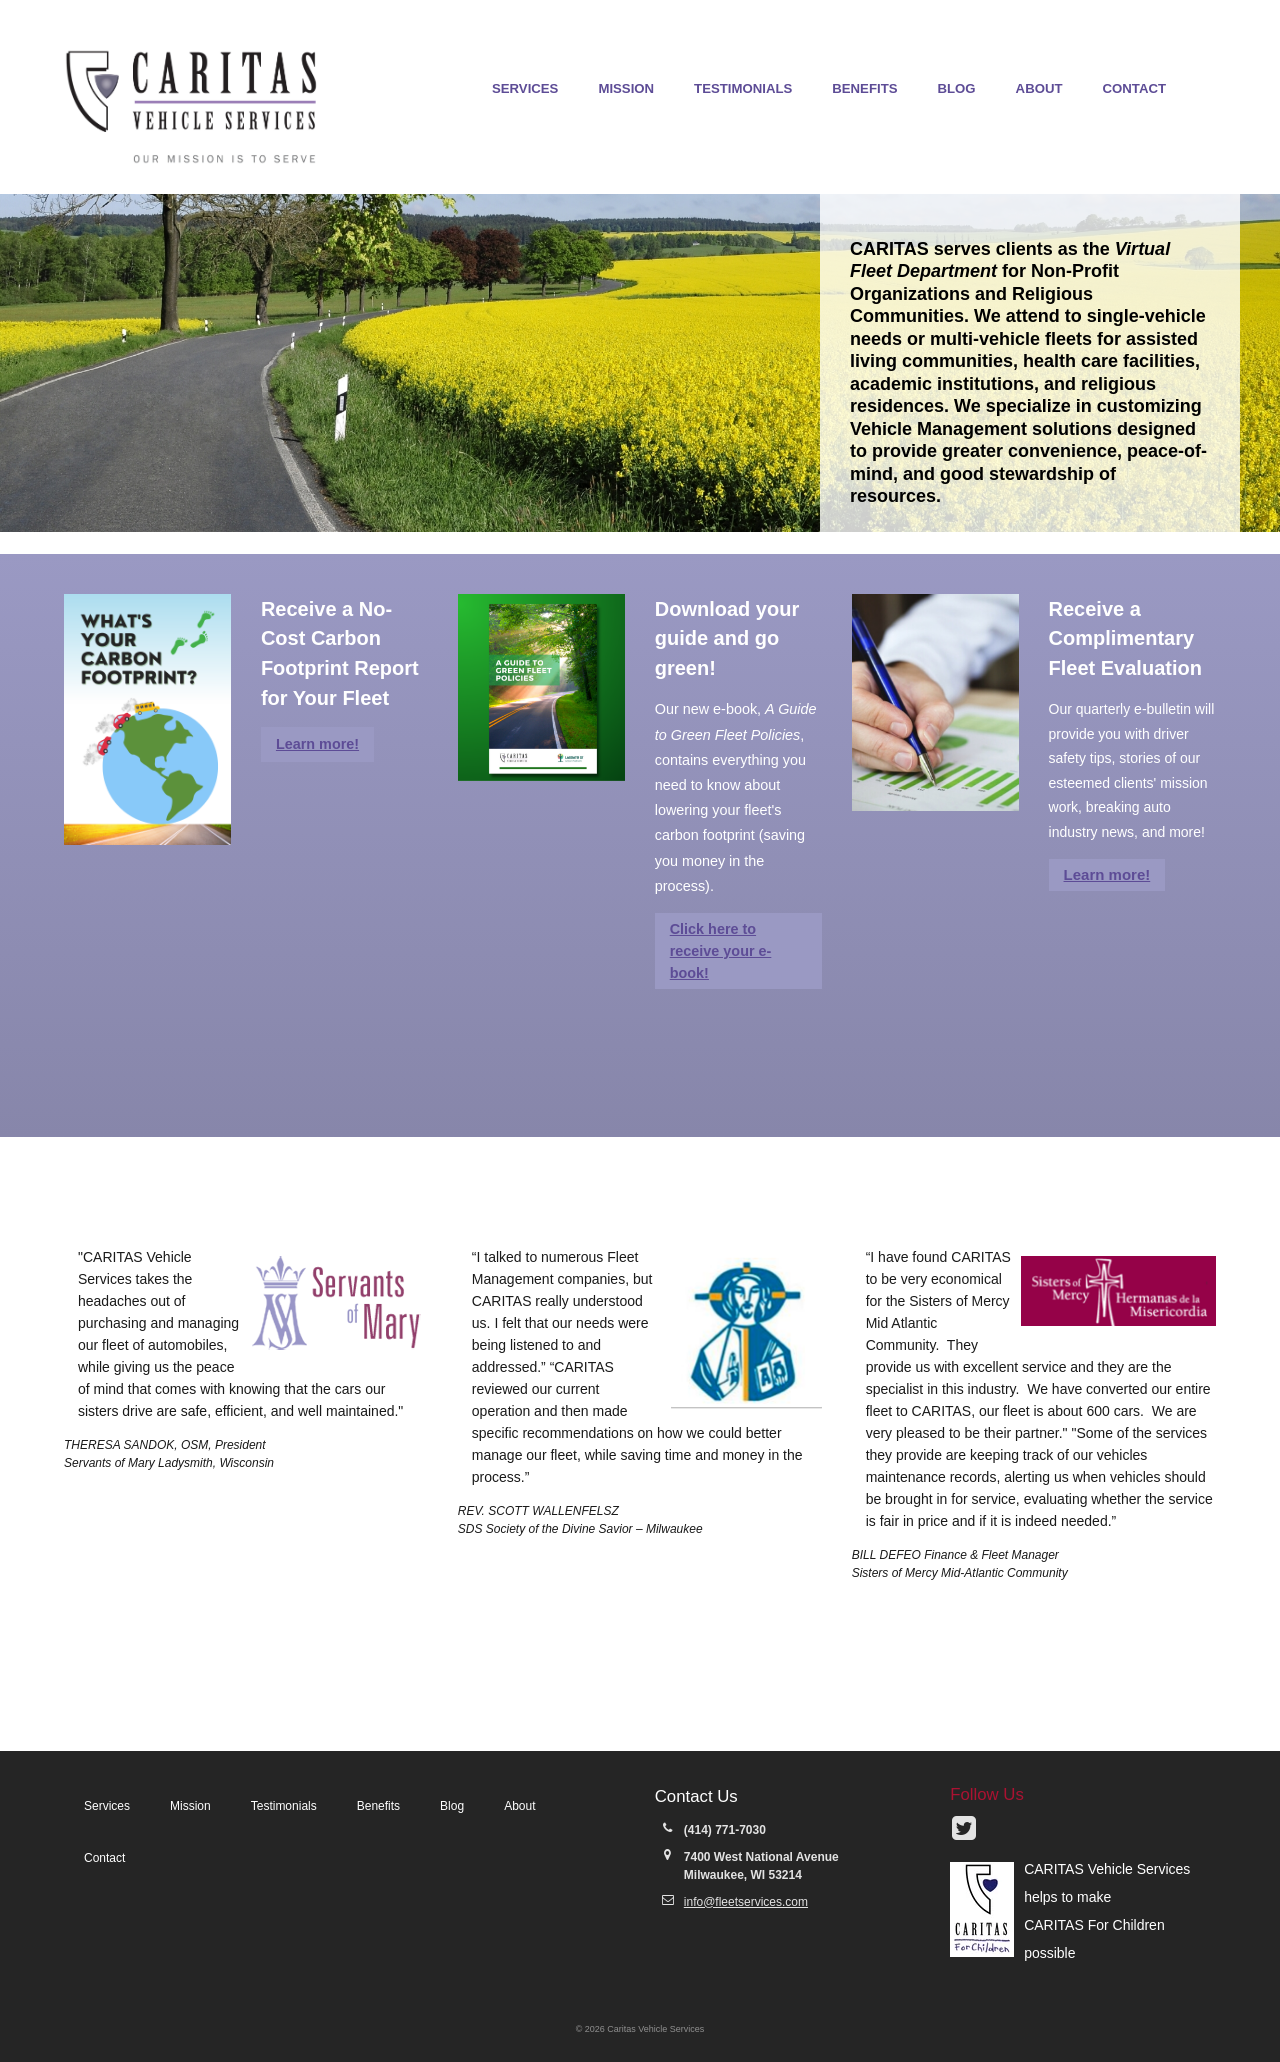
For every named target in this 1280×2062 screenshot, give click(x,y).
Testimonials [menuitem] (743, 88)
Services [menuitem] (525, 88)
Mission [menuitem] (626, 88)
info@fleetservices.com (746, 1902)
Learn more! (317, 744)
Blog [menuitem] (957, 88)
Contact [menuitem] (1134, 88)
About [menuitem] (1039, 88)
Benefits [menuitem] (864, 88)
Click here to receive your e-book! (721, 951)
